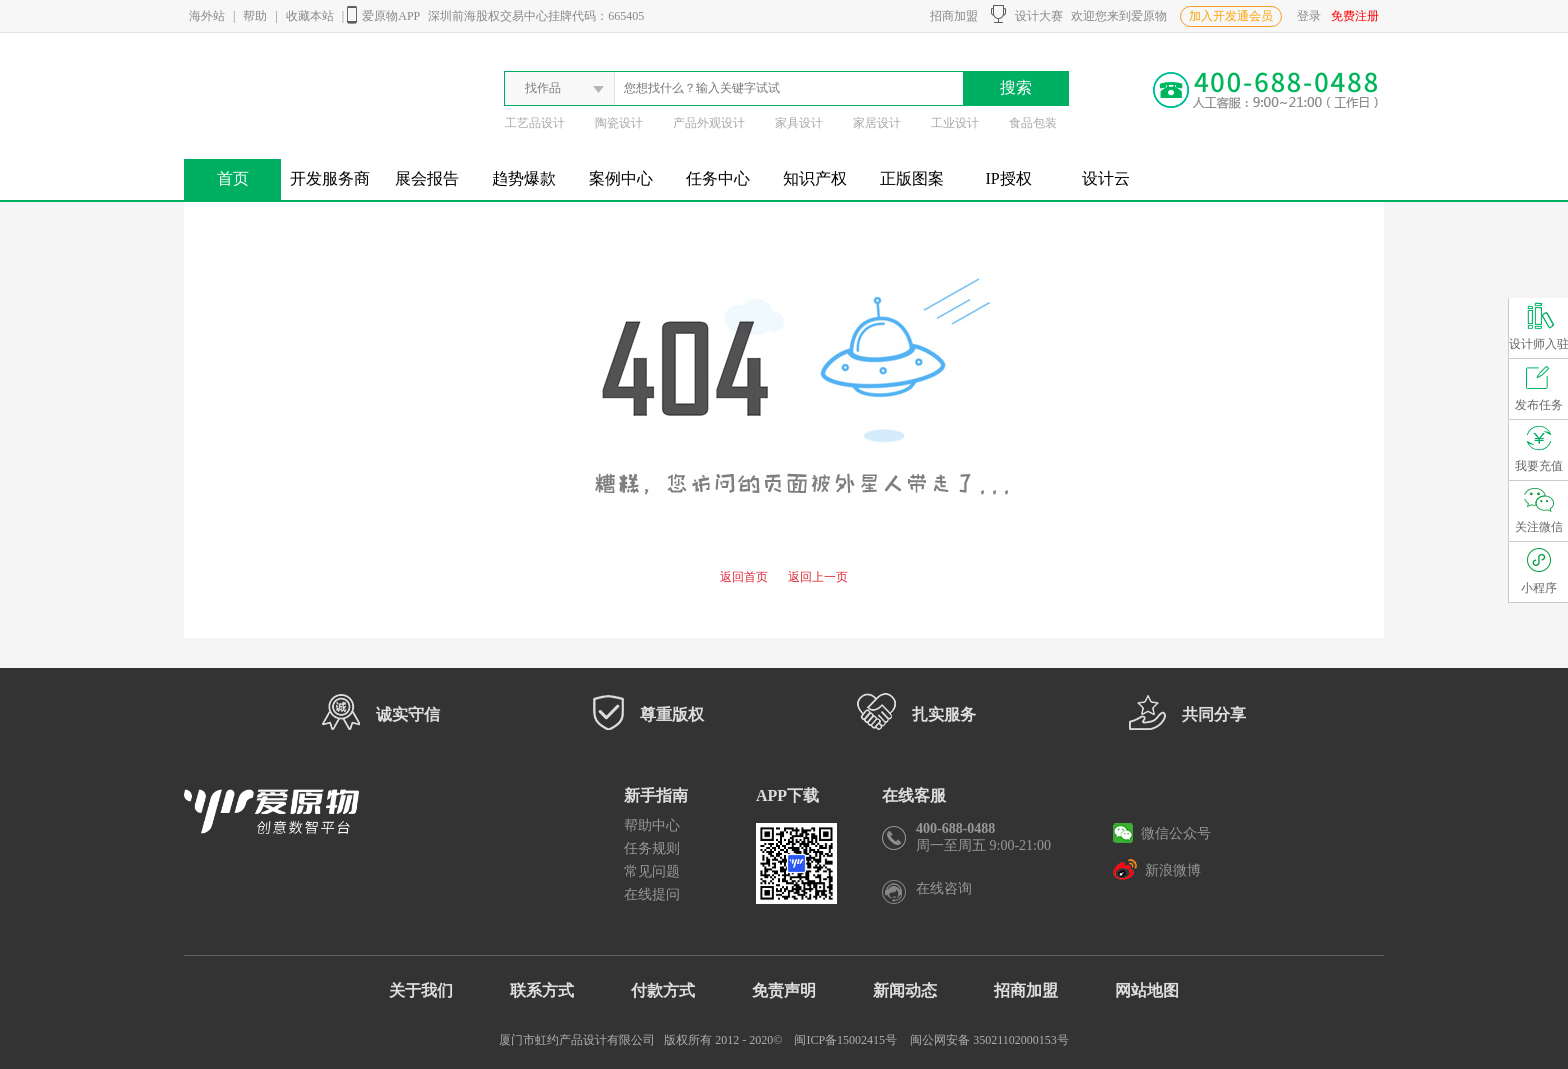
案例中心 (621, 178)
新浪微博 (1157, 869)
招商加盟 (951, 16)
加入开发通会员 (1231, 16)
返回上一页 (818, 577)
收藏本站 (310, 16)
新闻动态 (905, 990)
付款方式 (663, 990)
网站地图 (1147, 990)
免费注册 (1355, 16)
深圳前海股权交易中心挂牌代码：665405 (536, 16)
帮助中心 (652, 825)
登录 (1309, 16)
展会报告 (427, 178)
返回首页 (744, 577)
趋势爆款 (524, 178)
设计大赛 (1027, 14)
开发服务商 (330, 178)
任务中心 (718, 178)
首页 (233, 178)
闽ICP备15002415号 (845, 1040)
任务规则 (652, 848)
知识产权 (815, 178)
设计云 (1106, 178)
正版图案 (912, 178)
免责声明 (784, 990)
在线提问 (652, 894)
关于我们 (421, 990)
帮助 (255, 16)
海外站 (207, 16)
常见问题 (652, 871)
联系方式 (542, 990)
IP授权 (1008, 178)
